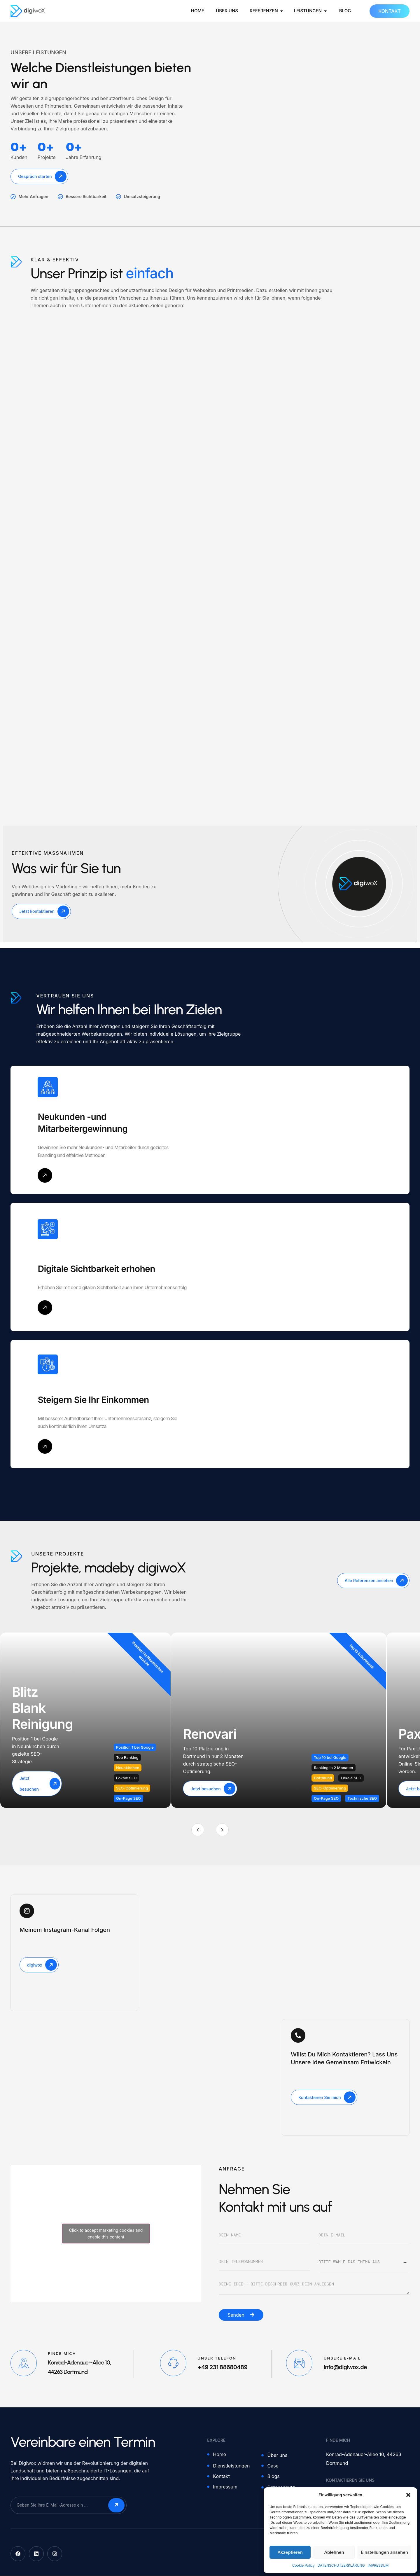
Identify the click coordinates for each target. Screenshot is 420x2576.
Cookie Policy (303, 2565)
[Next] (222, 1829)
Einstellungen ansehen (384, 2552)
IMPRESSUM (378, 2565)
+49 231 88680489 (222, 2367)
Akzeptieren (289, 2552)
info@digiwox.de (345, 2367)
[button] (408, 2495)
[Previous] (197, 1829)
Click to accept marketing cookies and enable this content (106, 2233)
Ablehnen (334, 2552)
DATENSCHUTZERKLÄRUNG (341, 2565)
